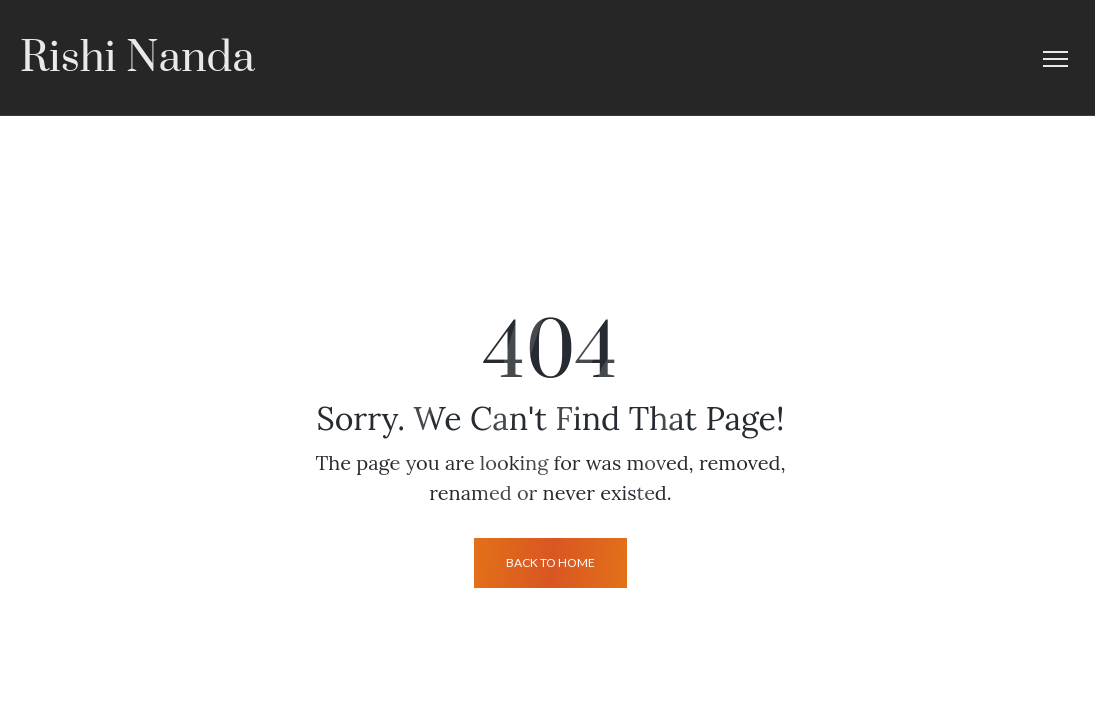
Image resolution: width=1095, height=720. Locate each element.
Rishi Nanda (137, 58)
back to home (550, 562)
